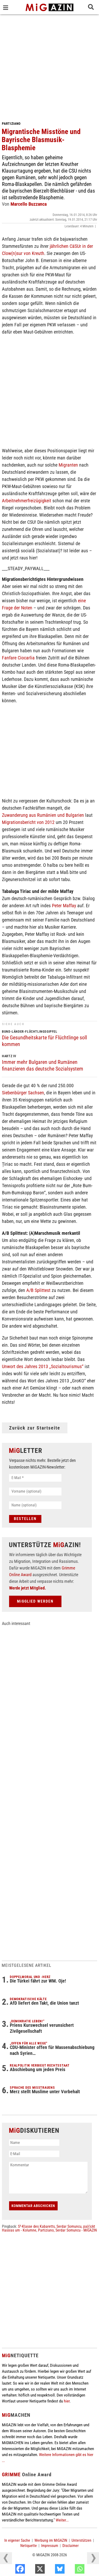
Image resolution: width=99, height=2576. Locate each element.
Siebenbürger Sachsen (23, 1093)
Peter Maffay (64, 905)
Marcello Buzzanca (29, 204)
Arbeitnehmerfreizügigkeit (26, 500)
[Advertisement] (49, 66)
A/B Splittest (38, 1290)
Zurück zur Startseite (34, 1428)
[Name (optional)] (35, 1505)
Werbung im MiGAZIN (50, 2540)
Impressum (49, 2545)
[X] (51, 2570)
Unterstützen (81, 2540)
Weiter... (62, 2520)
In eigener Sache (17, 2540)
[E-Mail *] (35, 1478)
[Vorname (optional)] (35, 1491)
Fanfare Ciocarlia (18, 658)
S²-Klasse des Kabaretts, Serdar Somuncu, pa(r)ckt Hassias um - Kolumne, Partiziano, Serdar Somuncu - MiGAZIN (49, 2228)
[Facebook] (31, 2570)
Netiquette (28, 2545)
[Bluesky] (71, 2570)
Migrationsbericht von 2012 (28, 822)
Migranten (68, 465)
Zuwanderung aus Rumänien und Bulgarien (43, 815)
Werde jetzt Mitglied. (27, 1587)
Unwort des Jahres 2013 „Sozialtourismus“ (43, 1366)
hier (67, 2401)
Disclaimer (70, 2545)
